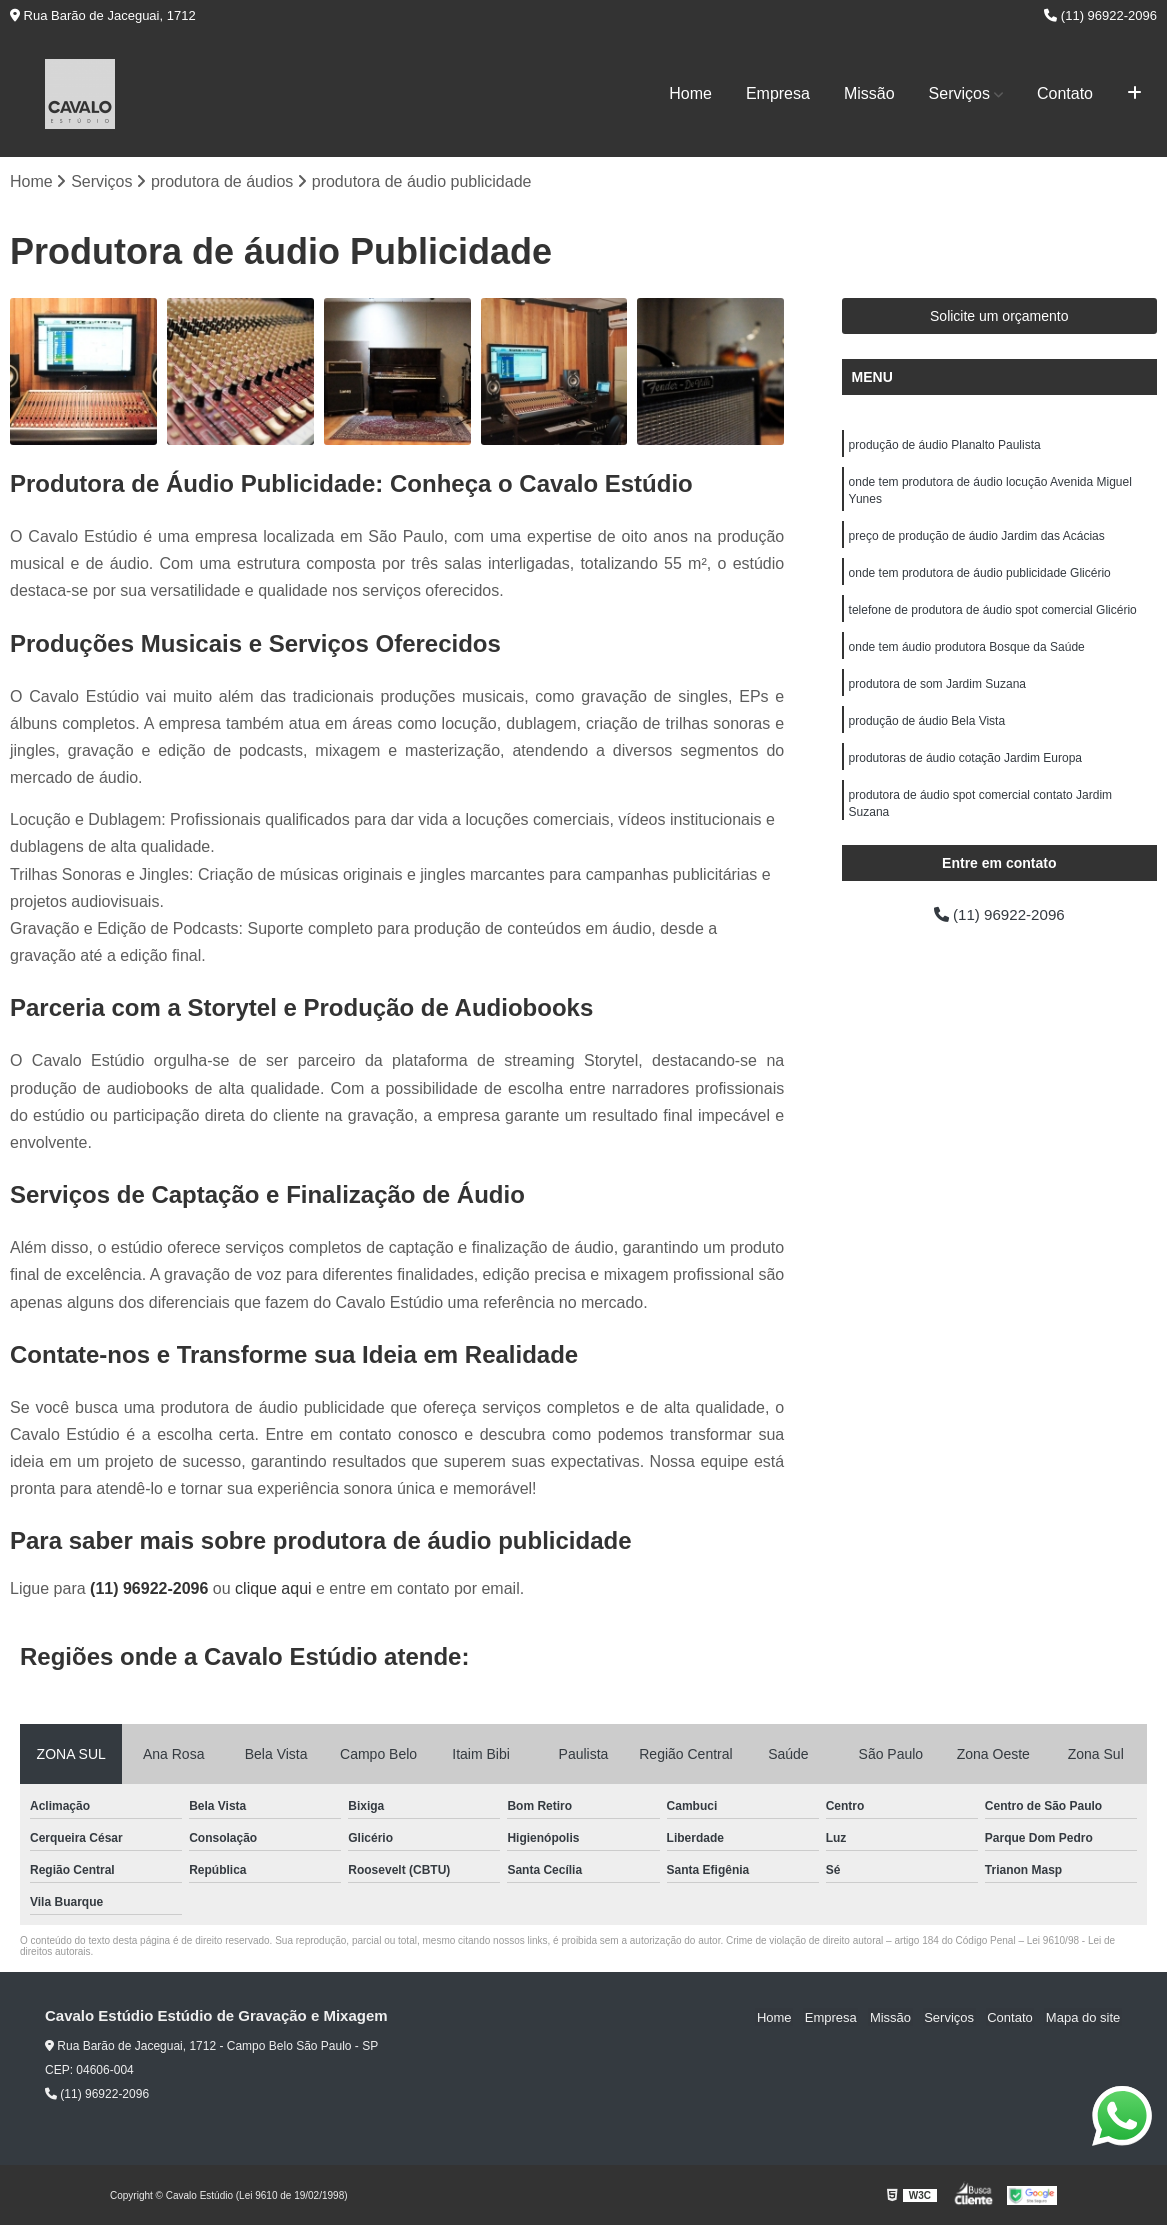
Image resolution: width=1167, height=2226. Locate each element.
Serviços (959, 93)
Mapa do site (1084, 2017)
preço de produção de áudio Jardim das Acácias (977, 540)
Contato (1065, 93)
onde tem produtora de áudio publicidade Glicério (980, 578)
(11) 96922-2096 (1100, 15)
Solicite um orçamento (999, 317)
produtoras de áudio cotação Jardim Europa (965, 768)
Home (690, 93)
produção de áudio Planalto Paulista (945, 446)
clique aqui (273, 1589)
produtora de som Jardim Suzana (937, 692)
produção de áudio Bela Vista (927, 730)
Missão (869, 93)
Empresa (778, 93)
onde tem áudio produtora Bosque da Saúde (967, 654)
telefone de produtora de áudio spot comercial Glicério (993, 616)
